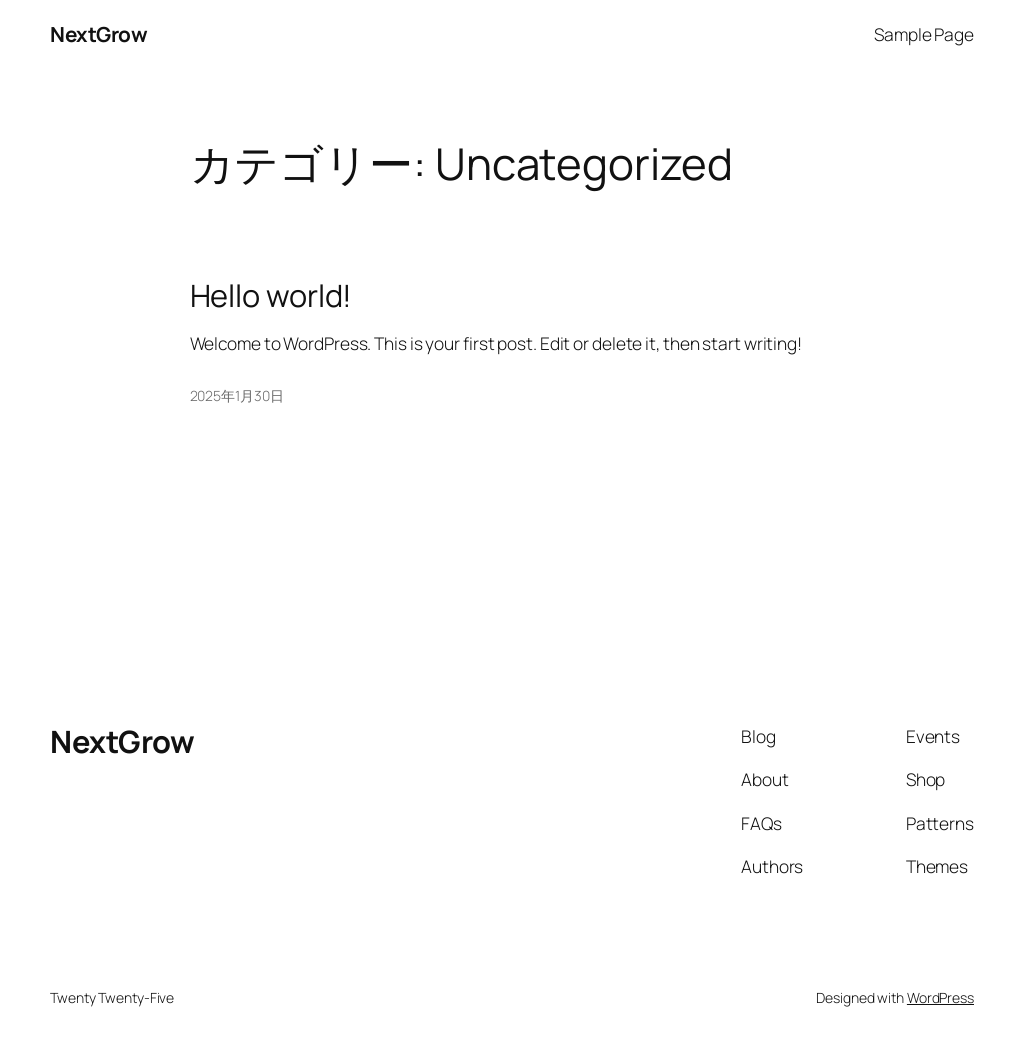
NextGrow (98, 34)
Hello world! (271, 295)
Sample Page (924, 34)
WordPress (940, 997)
